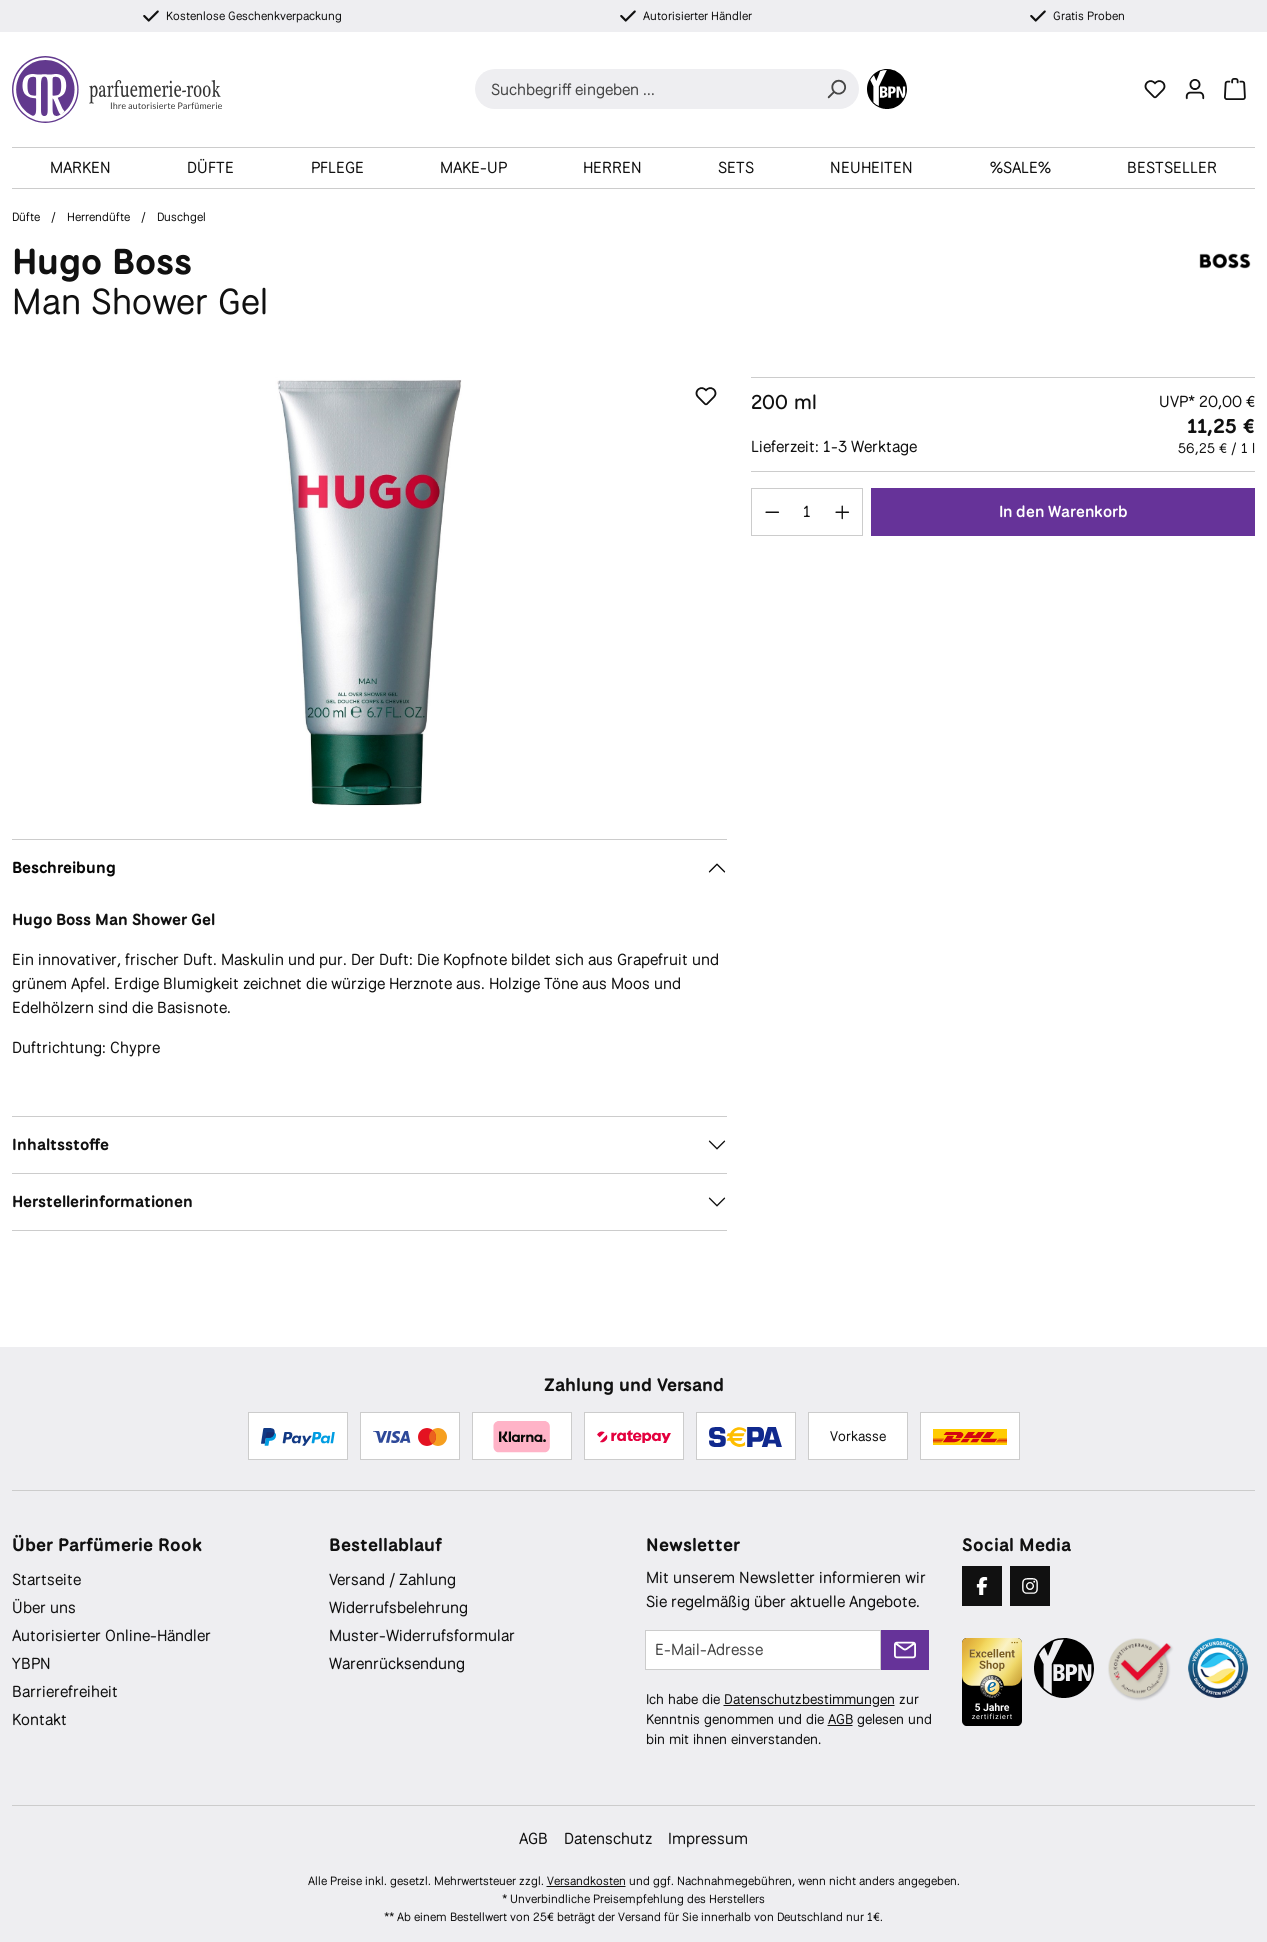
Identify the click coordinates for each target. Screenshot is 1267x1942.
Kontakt (39, 1719)
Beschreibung (64, 867)
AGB (840, 1719)
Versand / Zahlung (392, 1579)
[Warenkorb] (1235, 89)
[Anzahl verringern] (772, 512)
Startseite (46, 1579)
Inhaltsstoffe (60, 1144)
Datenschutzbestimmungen (809, 1699)
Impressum (708, 1838)
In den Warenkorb (1063, 511)
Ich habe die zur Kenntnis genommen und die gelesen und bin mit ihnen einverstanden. (789, 1719)
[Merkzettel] (1155, 89)
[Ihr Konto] (1195, 89)
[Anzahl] (807, 512)
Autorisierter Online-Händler (111, 1635)
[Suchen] (836, 89)
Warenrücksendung (397, 1663)
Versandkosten (586, 1881)
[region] (369, 592)
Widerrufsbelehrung (398, 1607)
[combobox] (644, 89)
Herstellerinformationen (102, 1201)
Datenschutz (608, 1838)
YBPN (31, 1663)
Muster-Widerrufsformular (422, 1635)
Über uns (44, 1607)
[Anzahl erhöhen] (843, 512)
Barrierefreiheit (65, 1691)
